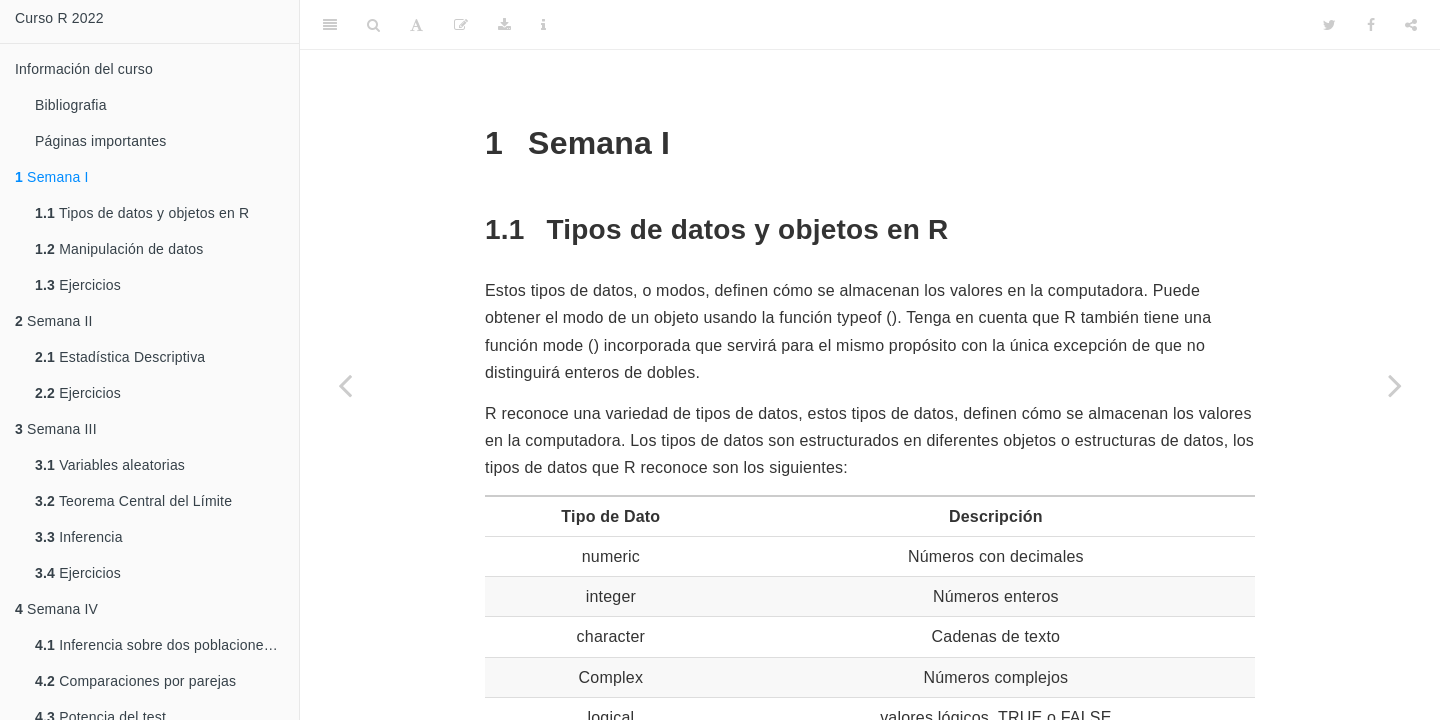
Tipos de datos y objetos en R (142, 213)
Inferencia (79, 537)
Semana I (52, 177)
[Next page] (1395, 385)
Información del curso (84, 69)
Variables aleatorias (110, 465)
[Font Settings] (416, 25)
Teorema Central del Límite (133, 501)
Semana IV (56, 609)
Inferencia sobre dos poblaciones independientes (167, 645)
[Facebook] (1371, 25)
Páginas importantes (100, 141)
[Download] (504, 25)
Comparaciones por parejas (135, 681)
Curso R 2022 (59, 18)
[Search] (373, 25)
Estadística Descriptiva (120, 357)
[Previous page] (345, 385)
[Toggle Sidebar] (330, 25)
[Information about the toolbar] (543, 25)
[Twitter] (1329, 25)
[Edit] (461, 25)
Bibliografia (71, 105)
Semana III (56, 429)
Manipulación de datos (119, 249)
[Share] (1411, 25)
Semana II (54, 321)
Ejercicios (78, 285)
